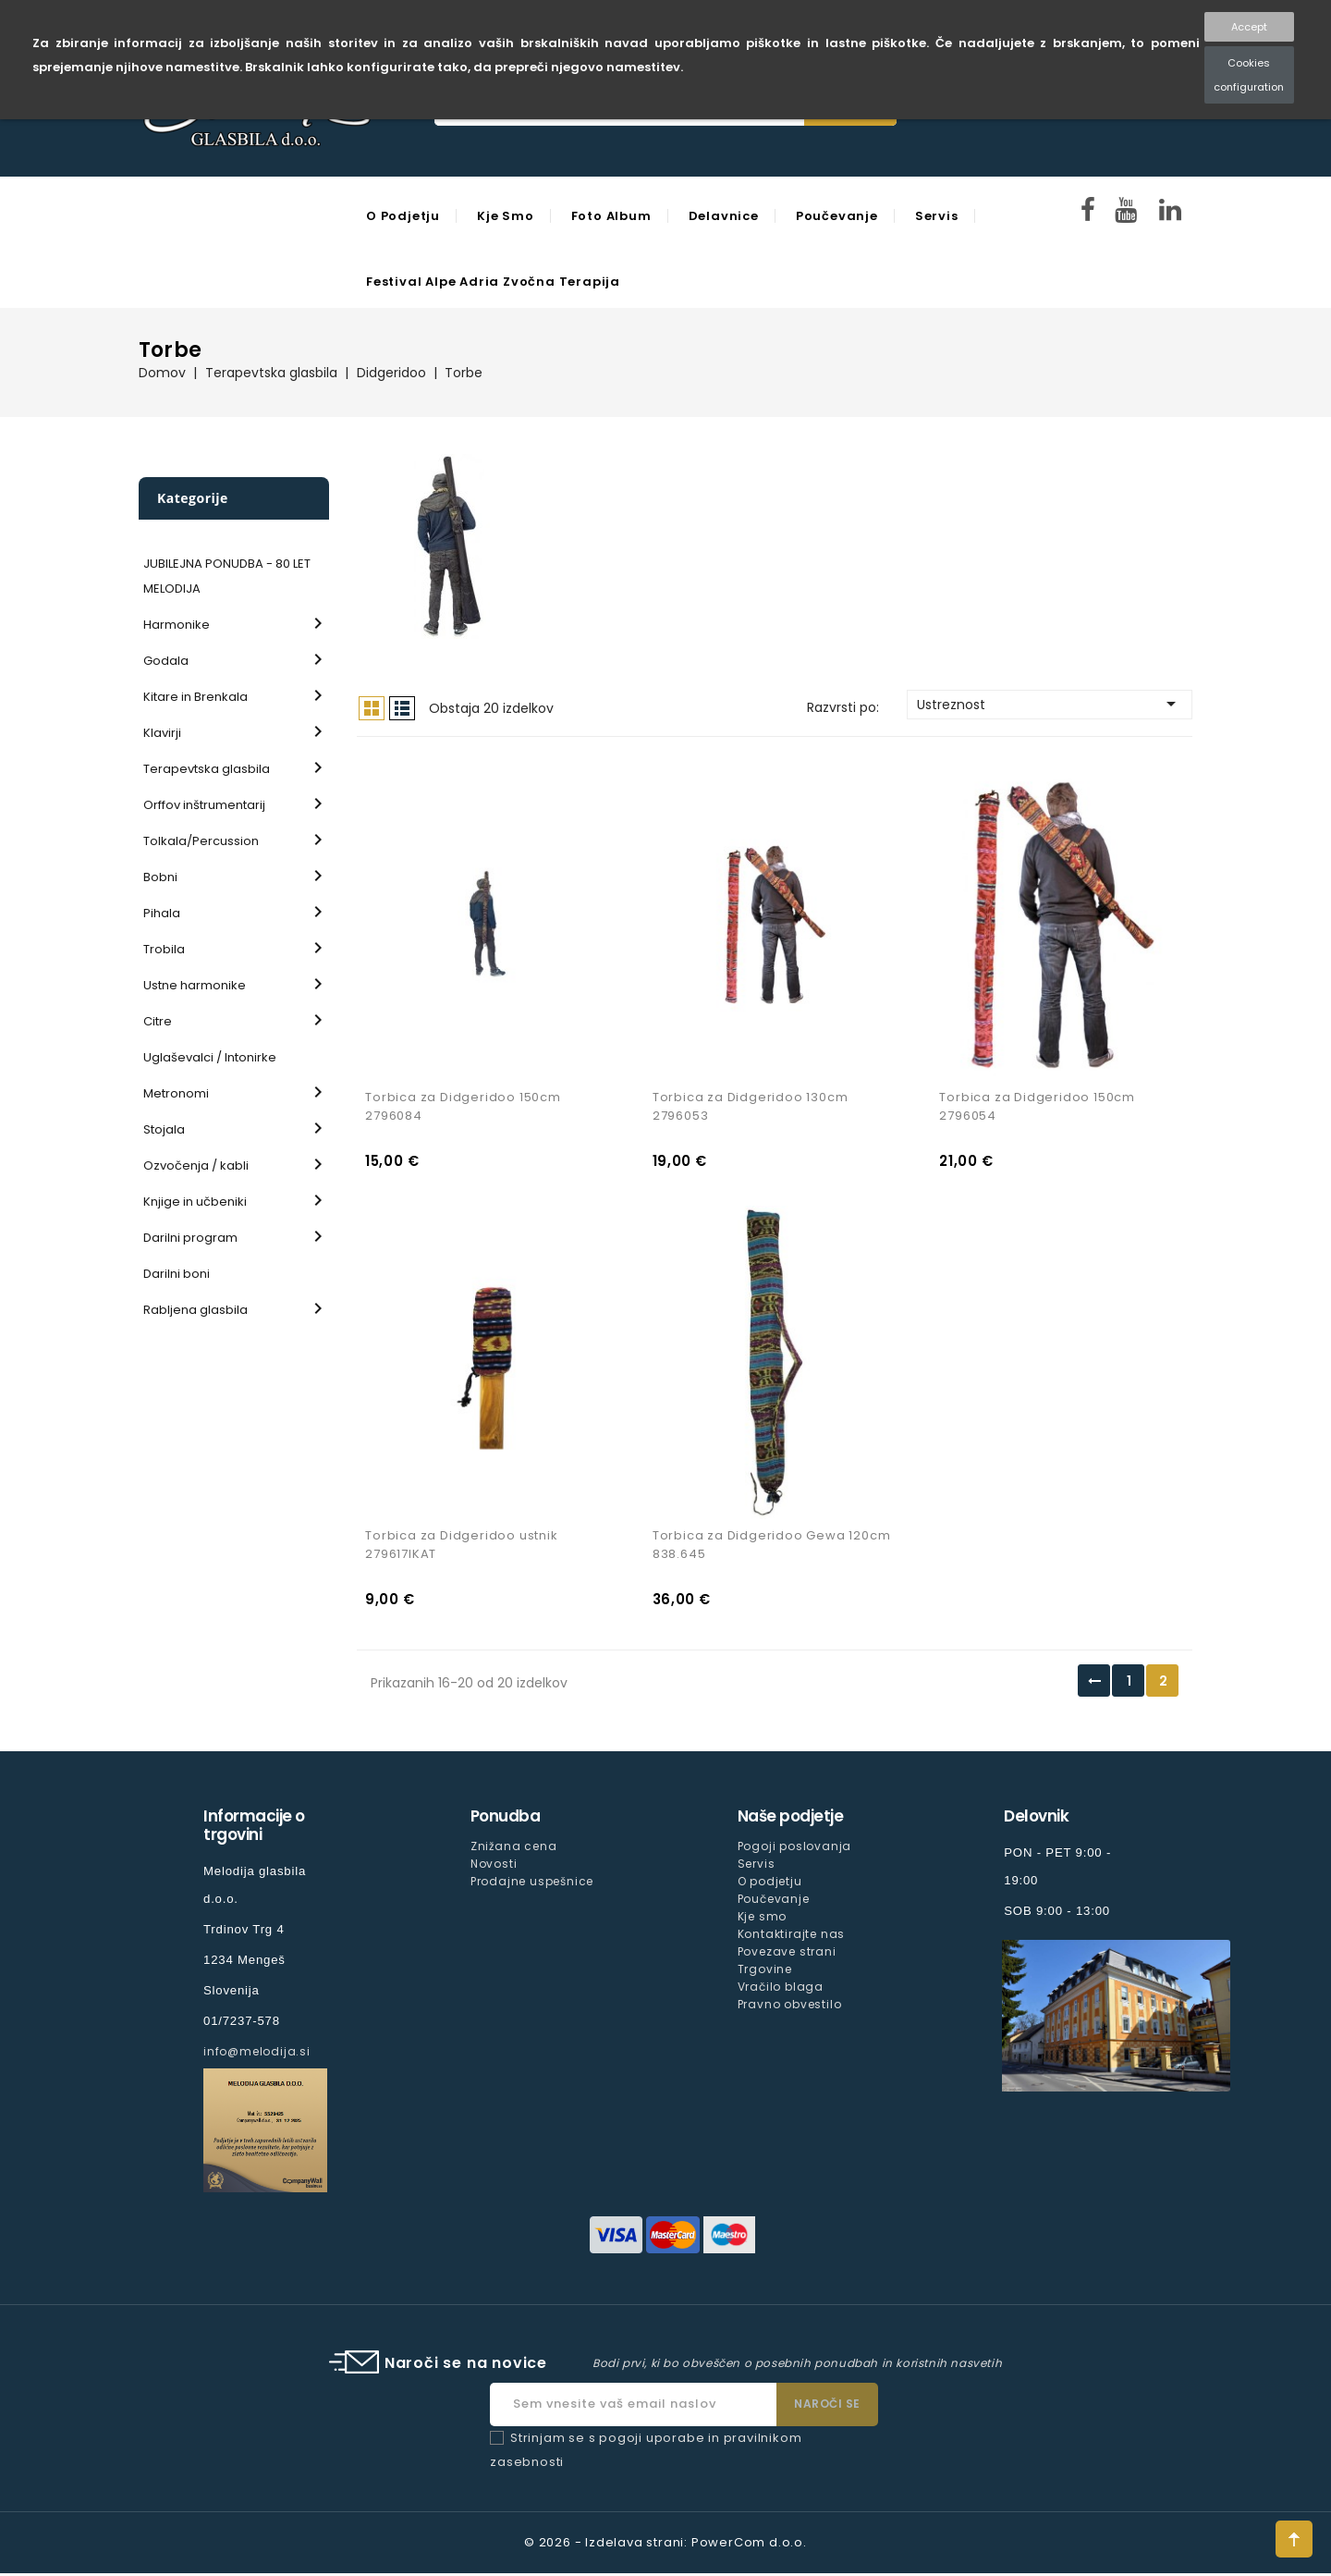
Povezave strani (787, 1954)
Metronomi (176, 1093)
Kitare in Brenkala (195, 696)
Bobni (160, 877)
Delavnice (724, 216)
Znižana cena (513, 1849)
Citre (157, 1021)
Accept (1249, 26)
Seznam (402, 708)
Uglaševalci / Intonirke (209, 1057)
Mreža (371, 708)
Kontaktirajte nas (792, 1936)
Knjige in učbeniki (195, 1201)
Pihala (161, 913)
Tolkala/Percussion (201, 841)
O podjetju (403, 216)
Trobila (164, 949)
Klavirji (162, 733)
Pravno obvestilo (790, 2008)
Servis (937, 216)
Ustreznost (1049, 704)
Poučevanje (837, 216)
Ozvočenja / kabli (196, 1165)
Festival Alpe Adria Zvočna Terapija (493, 281)
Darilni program (190, 1237)
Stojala (164, 1129)
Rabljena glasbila (195, 1310)
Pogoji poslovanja (795, 1849)
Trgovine (765, 1973)
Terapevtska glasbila (206, 769)
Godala (166, 660)
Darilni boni (176, 1273)
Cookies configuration (1249, 74)
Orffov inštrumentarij (204, 805)
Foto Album (611, 216)
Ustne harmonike (194, 985)
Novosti (494, 1866)
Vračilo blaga (781, 1990)
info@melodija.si (257, 2054)
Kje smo (505, 216)
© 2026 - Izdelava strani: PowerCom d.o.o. (665, 2545)
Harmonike (176, 624)
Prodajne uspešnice (531, 1884)
